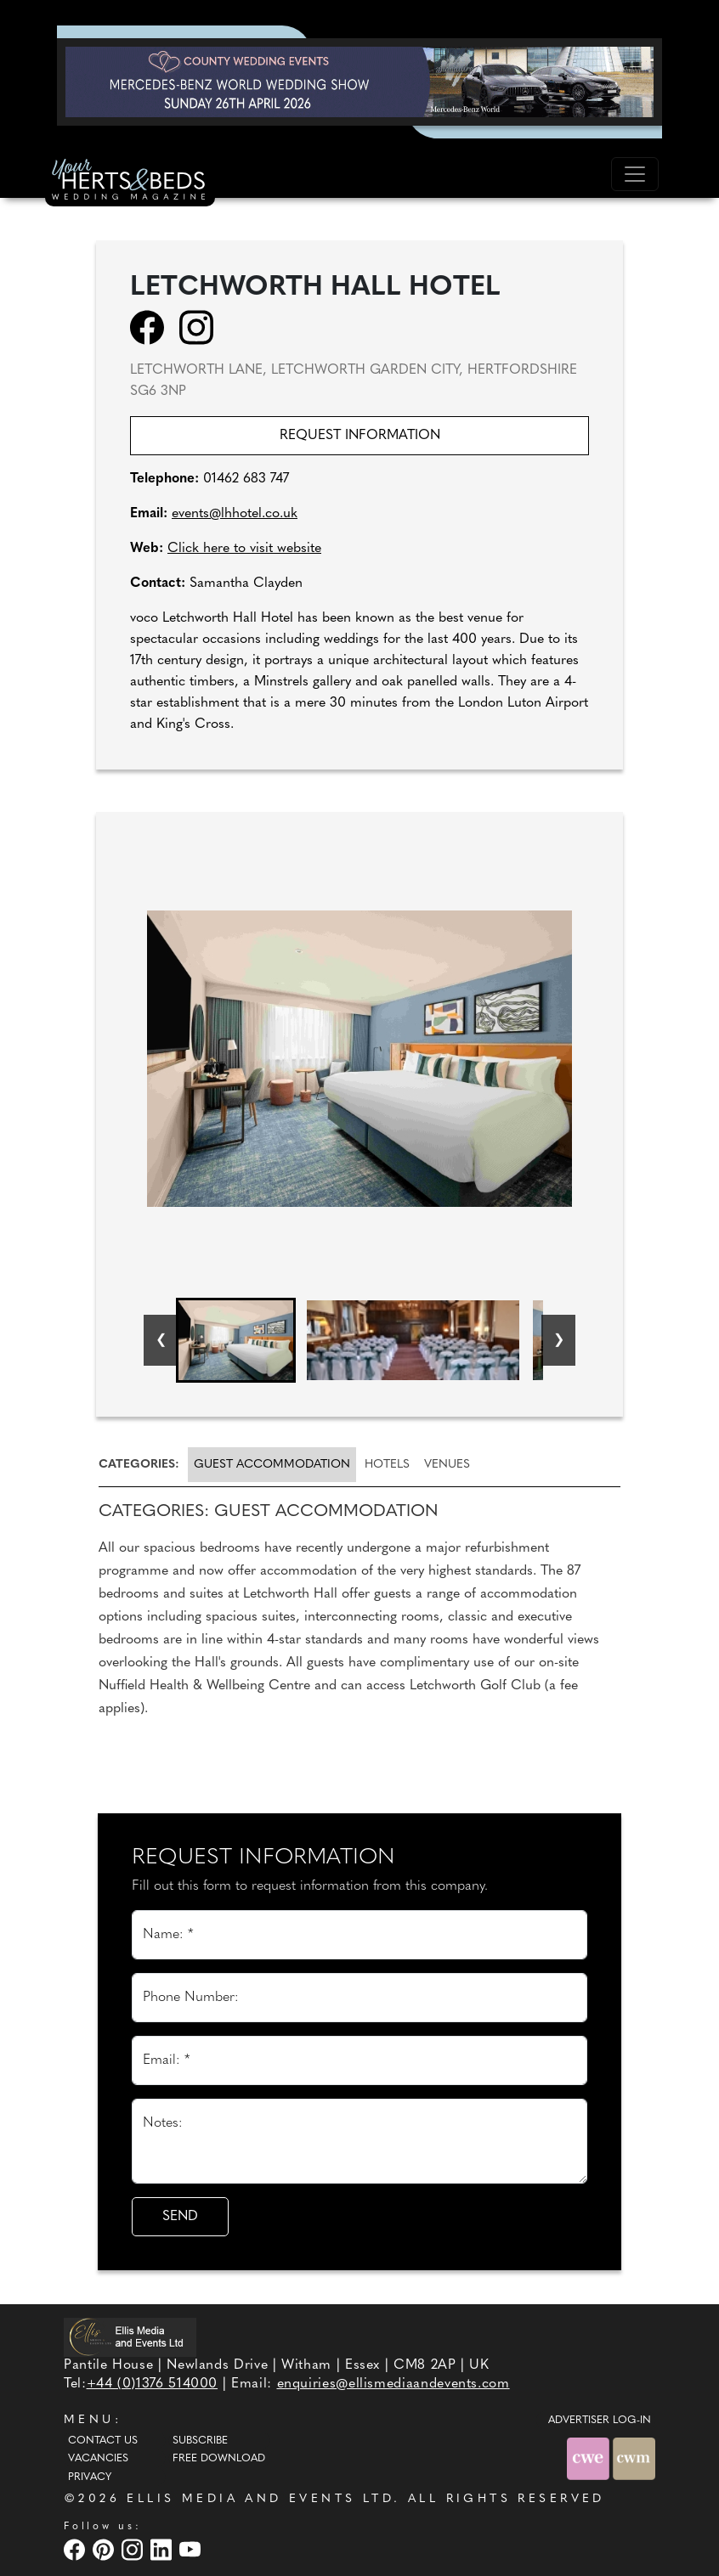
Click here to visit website (244, 548)
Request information (360, 435)
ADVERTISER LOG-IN (599, 2420)
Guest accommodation (272, 1464)
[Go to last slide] (161, 1340)
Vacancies (98, 2459)
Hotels (387, 1464)
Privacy (89, 2477)
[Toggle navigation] (635, 174)
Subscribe (200, 2441)
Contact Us (103, 2441)
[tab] (142, 1464)
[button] (236, 1340)
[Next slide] (558, 1340)
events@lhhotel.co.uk (234, 514)
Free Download (219, 2459)
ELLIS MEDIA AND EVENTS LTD (260, 2499)
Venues (447, 1464)
